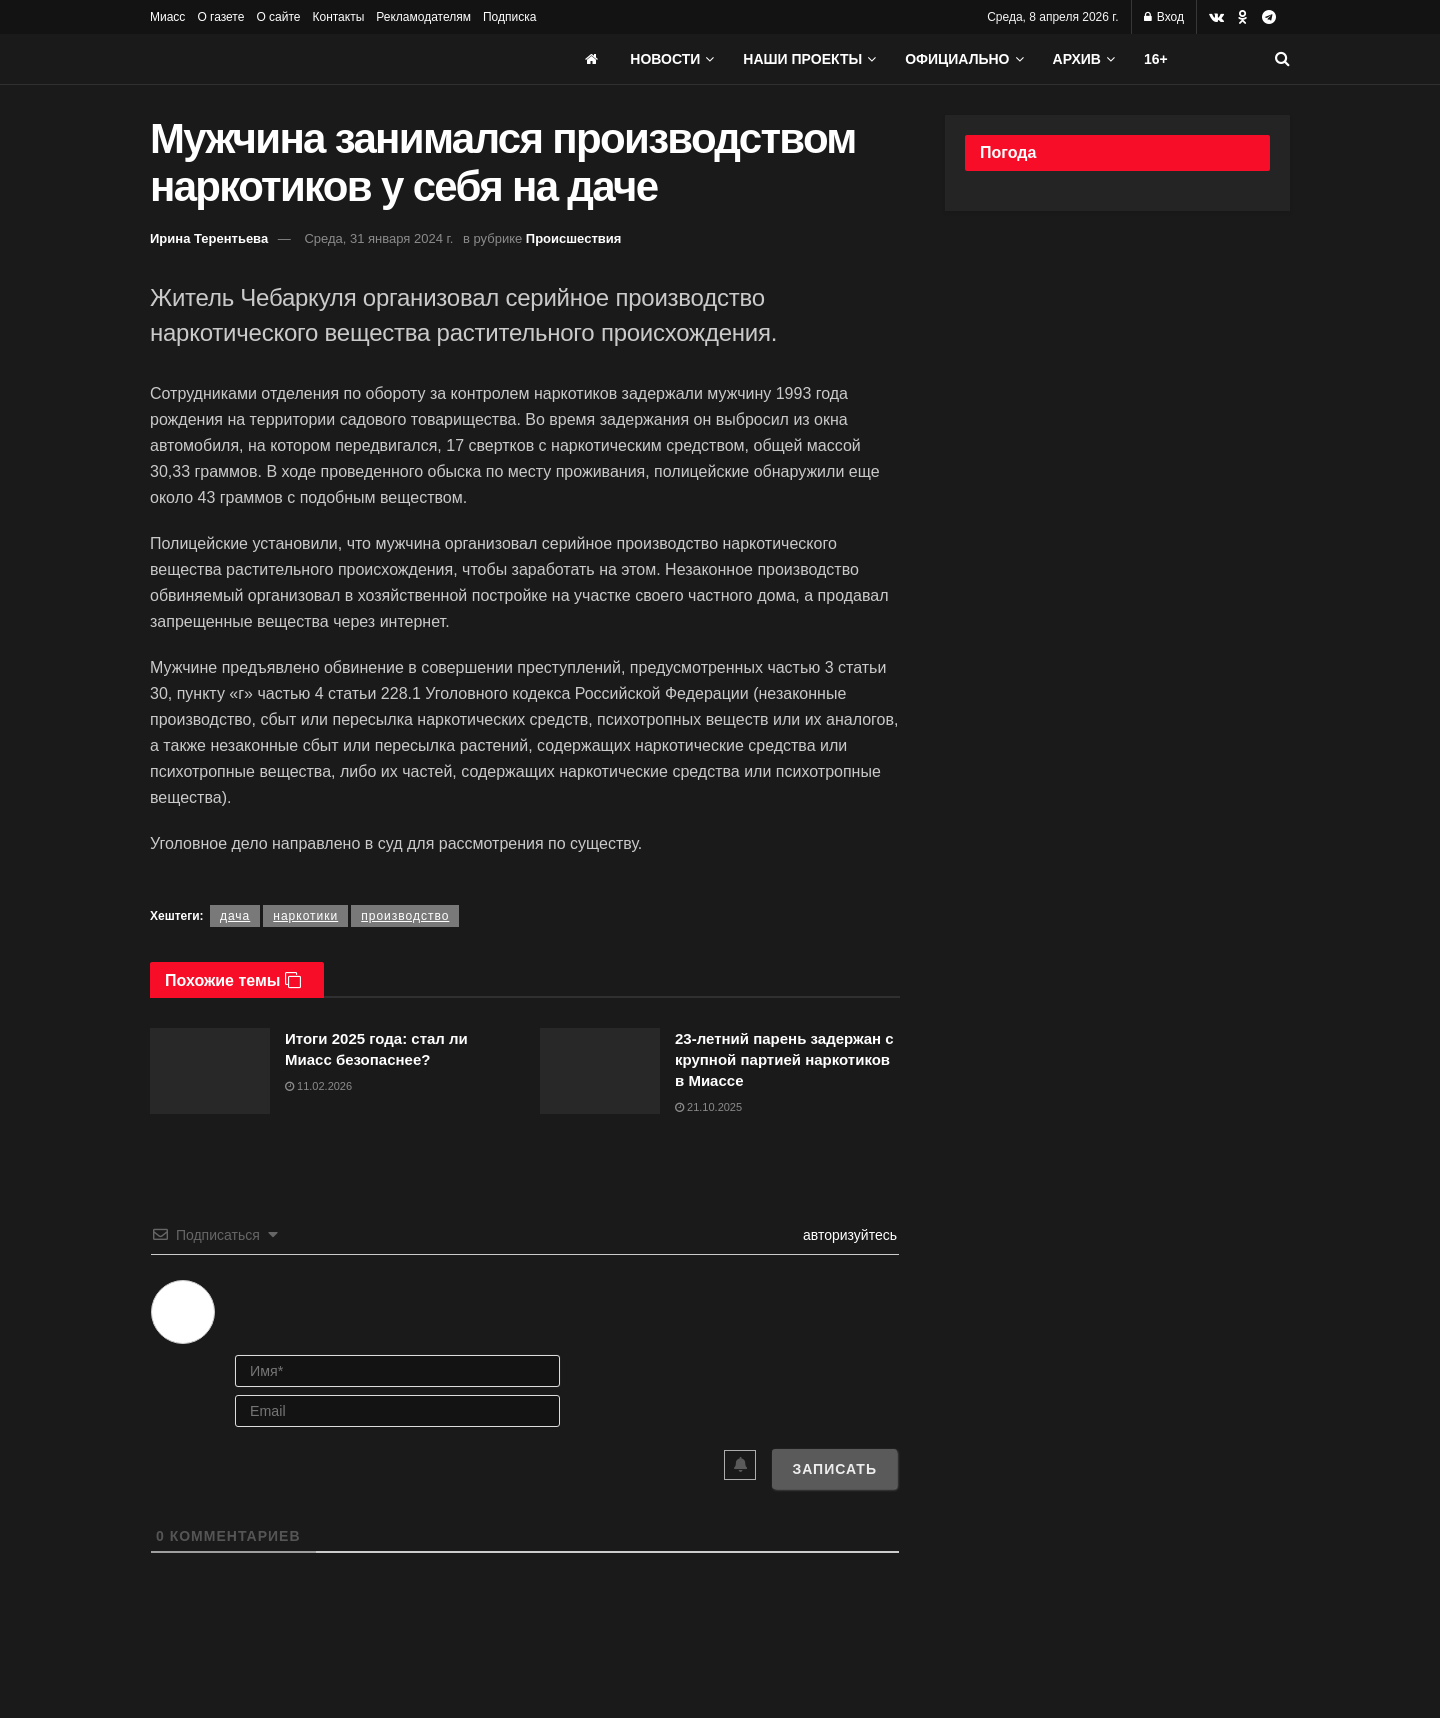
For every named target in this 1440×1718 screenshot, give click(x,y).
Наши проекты (802, 59)
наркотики (305, 916)
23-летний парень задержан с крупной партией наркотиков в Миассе (784, 1059)
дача (235, 916)
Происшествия (574, 238)
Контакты (338, 17)
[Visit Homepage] (300, 59)
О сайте (278, 17)
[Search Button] (1282, 59)
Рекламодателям (423, 17)
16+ (1156, 59)
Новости (665, 59)
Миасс (167, 17)
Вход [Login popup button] (1164, 17)
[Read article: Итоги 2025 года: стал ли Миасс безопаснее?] (210, 1071)
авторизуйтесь (848, 1235)
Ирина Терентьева (209, 238)
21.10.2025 (708, 1107)
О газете (220, 17)
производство (405, 916)
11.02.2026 (318, 1086)
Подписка (509, 17)
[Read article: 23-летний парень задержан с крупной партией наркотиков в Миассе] (600, 1071)
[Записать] (834, 1469)
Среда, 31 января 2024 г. (378, 238)
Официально (957, 59)
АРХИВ (1077, 59)
